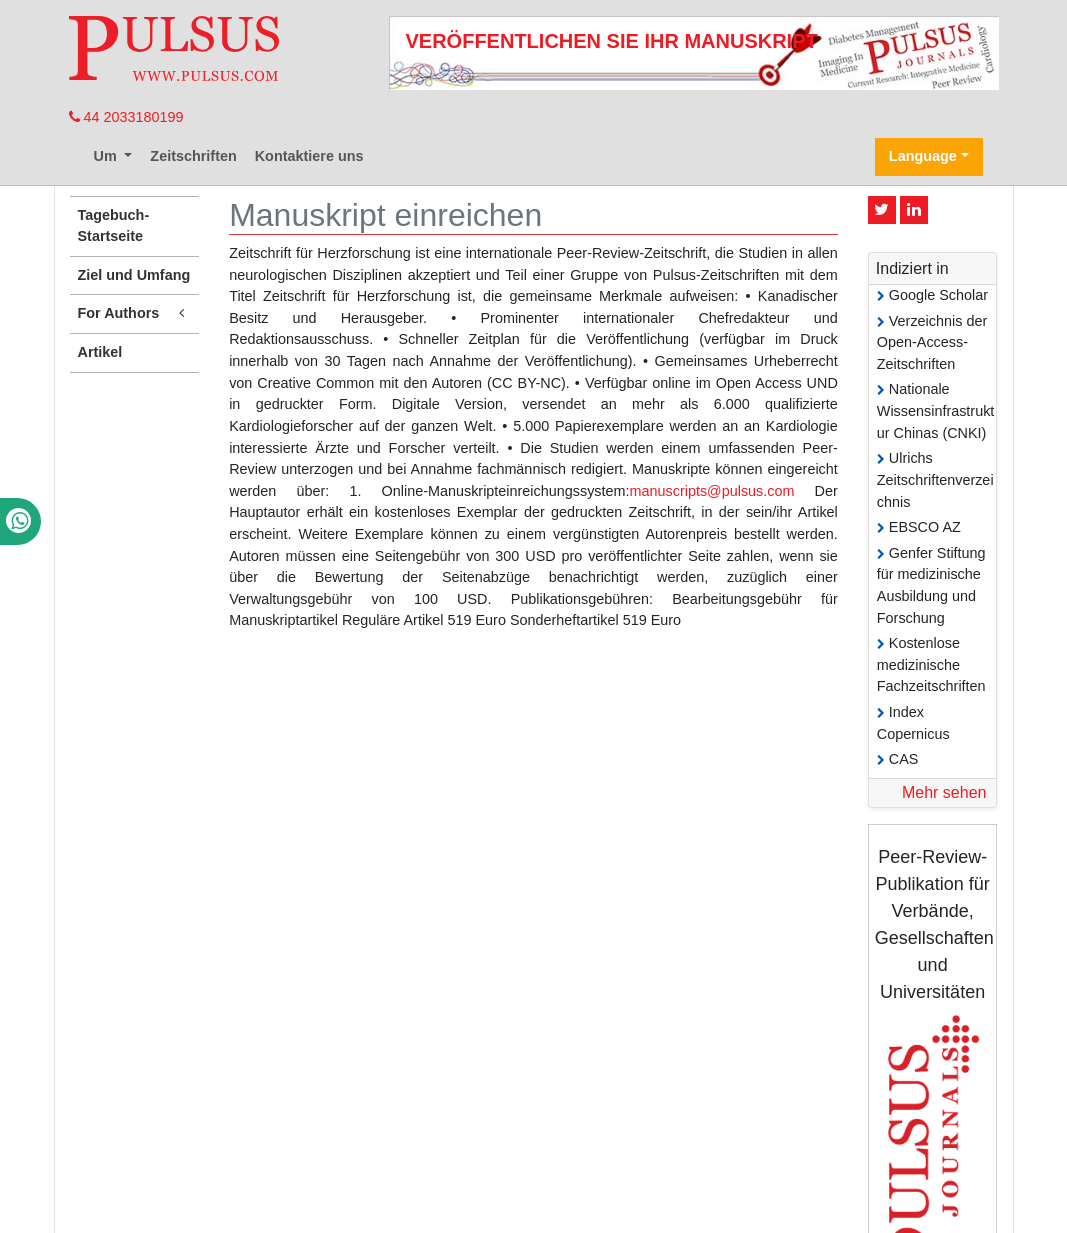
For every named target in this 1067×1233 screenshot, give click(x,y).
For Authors (135, 313)
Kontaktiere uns (309, 156)
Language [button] (923, 156)
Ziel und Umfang (134, 275)
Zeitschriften (193, 156)
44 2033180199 (126, 117)
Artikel (100, 352)
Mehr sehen (944, 792)
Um (107, 156)
